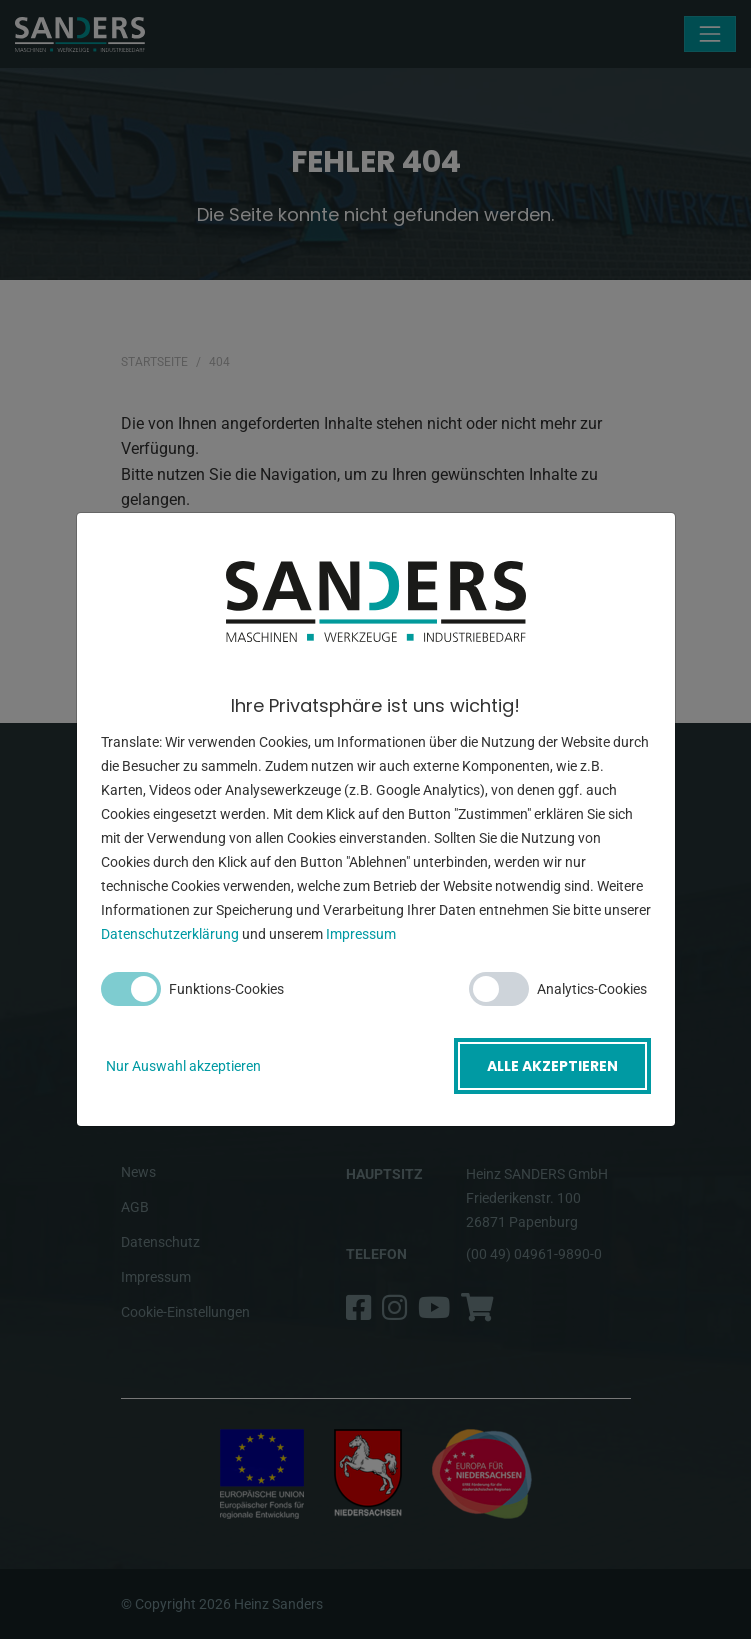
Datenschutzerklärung (170, 934)
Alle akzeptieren (552, 1066)
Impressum (361, 934)
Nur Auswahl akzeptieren (183, 1066)
